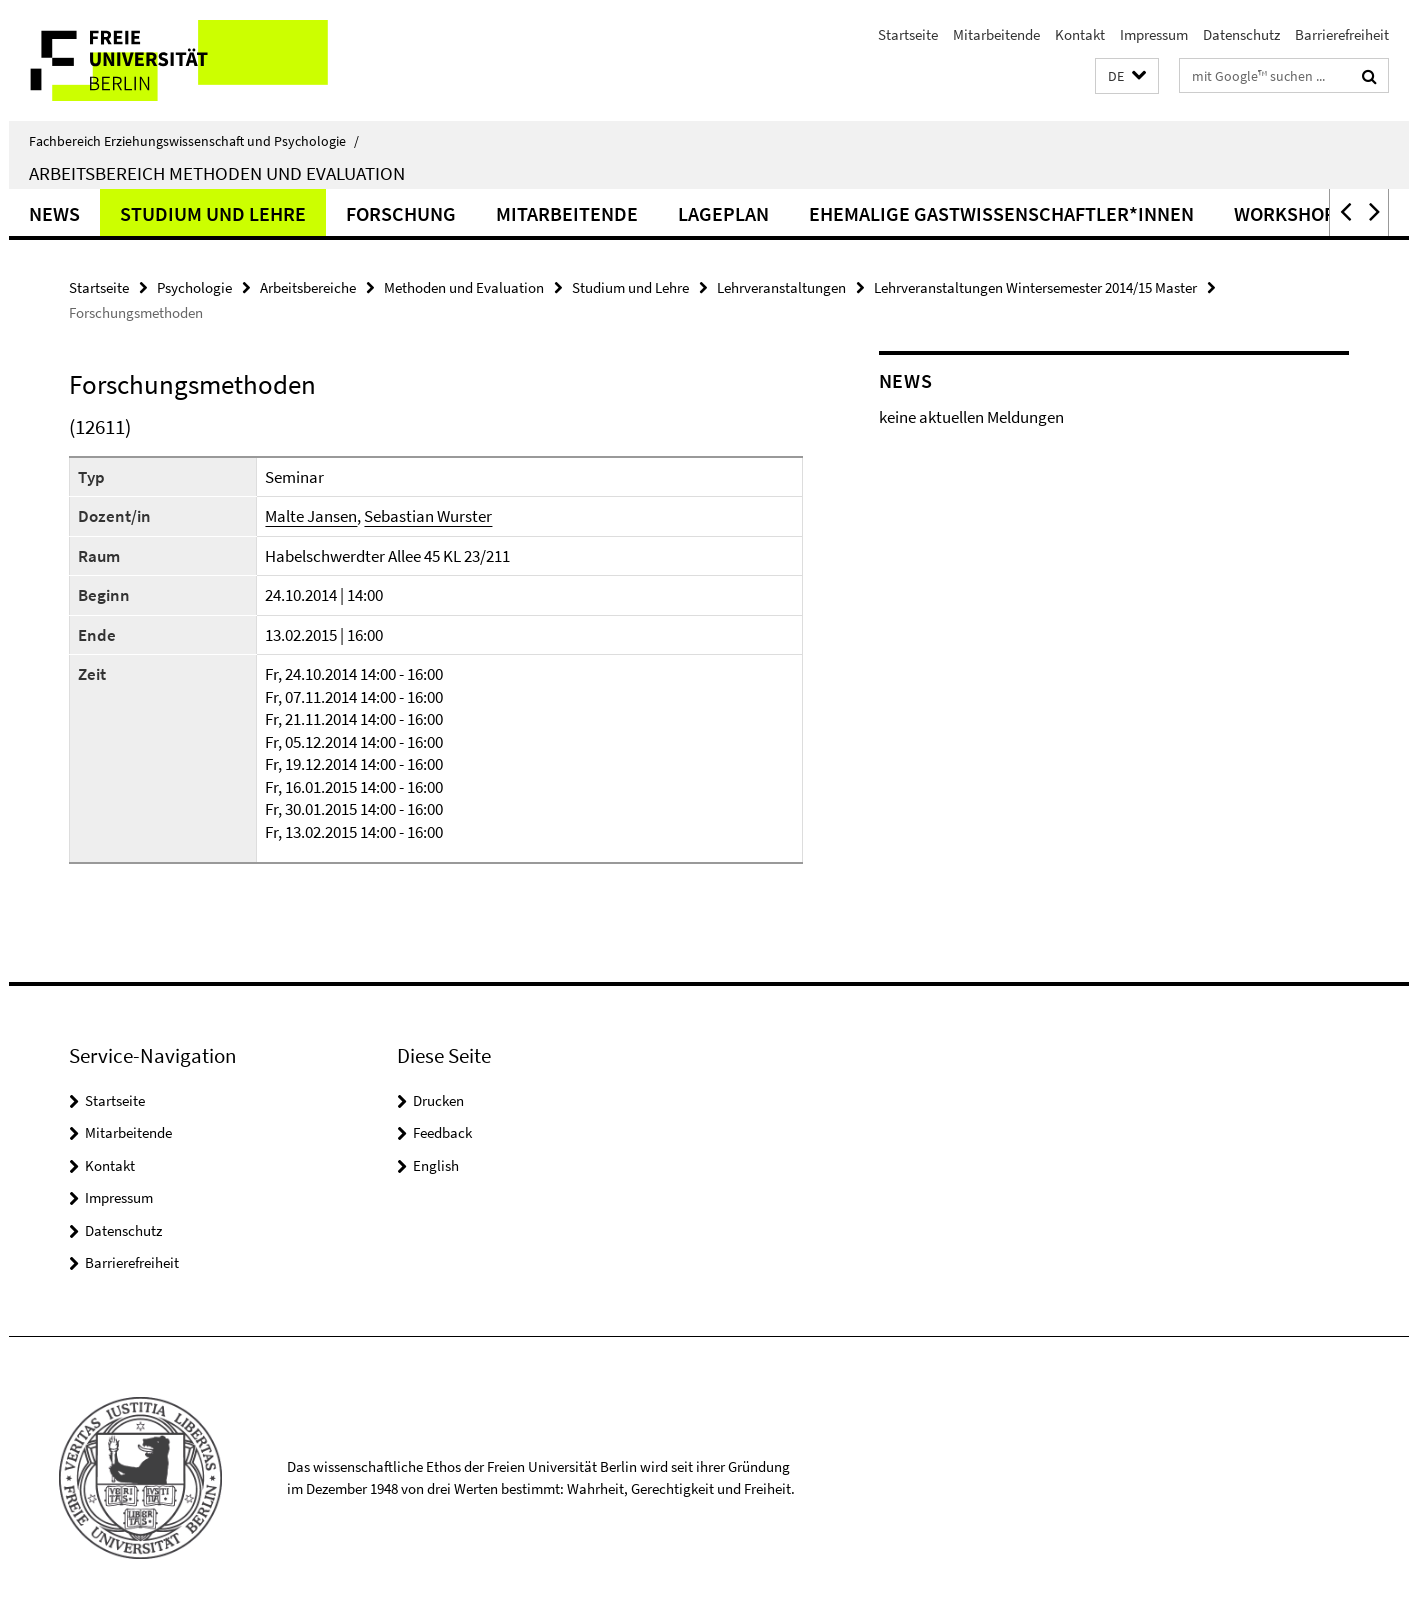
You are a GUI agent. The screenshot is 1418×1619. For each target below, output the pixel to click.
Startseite (908, 34)
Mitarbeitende (996, 34)
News (54, 213)
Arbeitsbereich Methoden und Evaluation (217, 173)
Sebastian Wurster (428, 516)
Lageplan (723, 213)
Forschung (401, 213)
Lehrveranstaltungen (781, 287)
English (436, 1165)
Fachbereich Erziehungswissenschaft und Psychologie (194, 141)
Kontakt (1080, 34)
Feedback (442, 1132)
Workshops (1290, 213)
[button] (1127, 76)
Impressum (1154, 34)
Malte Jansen (311, 516)
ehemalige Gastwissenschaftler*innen (1001, 213)
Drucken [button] (438, 1100)
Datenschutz (1241, 34)
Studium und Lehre (213, 213)
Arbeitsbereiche (308, 287)
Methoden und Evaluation (464, 287)
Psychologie (194, 287)
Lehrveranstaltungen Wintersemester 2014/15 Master (1035, 287)
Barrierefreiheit (1342, 34)
